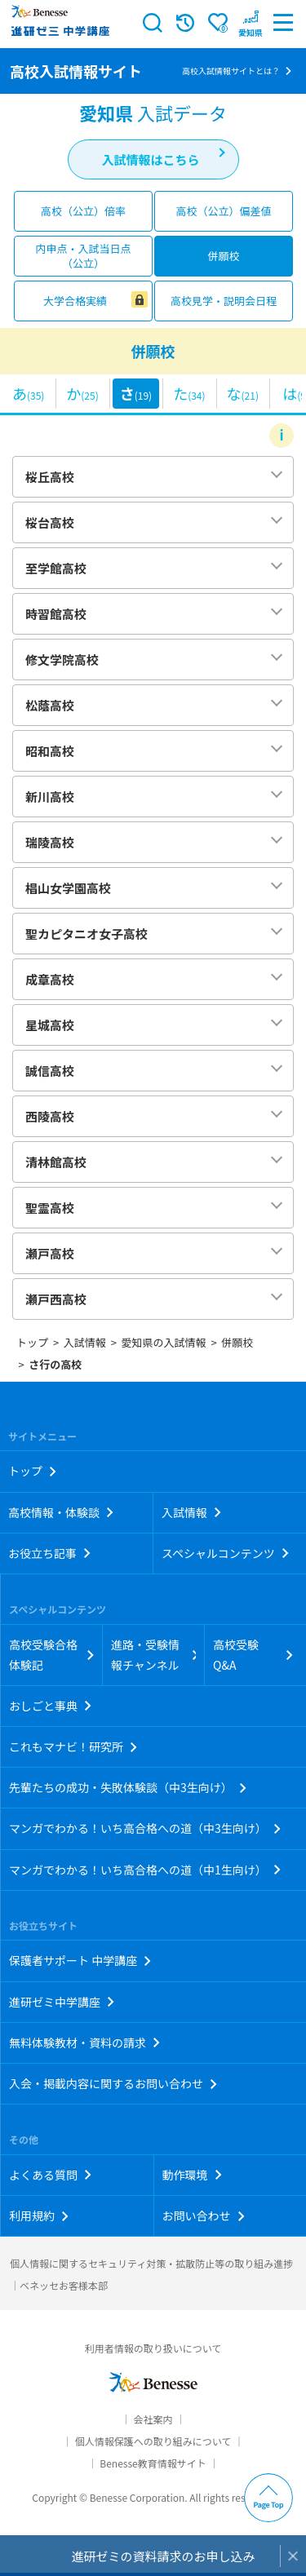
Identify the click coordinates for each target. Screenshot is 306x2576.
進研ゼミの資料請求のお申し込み (163, 2556)
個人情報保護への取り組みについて (153, 2441)
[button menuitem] (250, 23)
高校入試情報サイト (76, 71)
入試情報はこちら (150, 159)
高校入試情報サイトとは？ (231, 70)
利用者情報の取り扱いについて (153, 2348)
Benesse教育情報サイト (153, 2463)
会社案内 (152, 2419)
